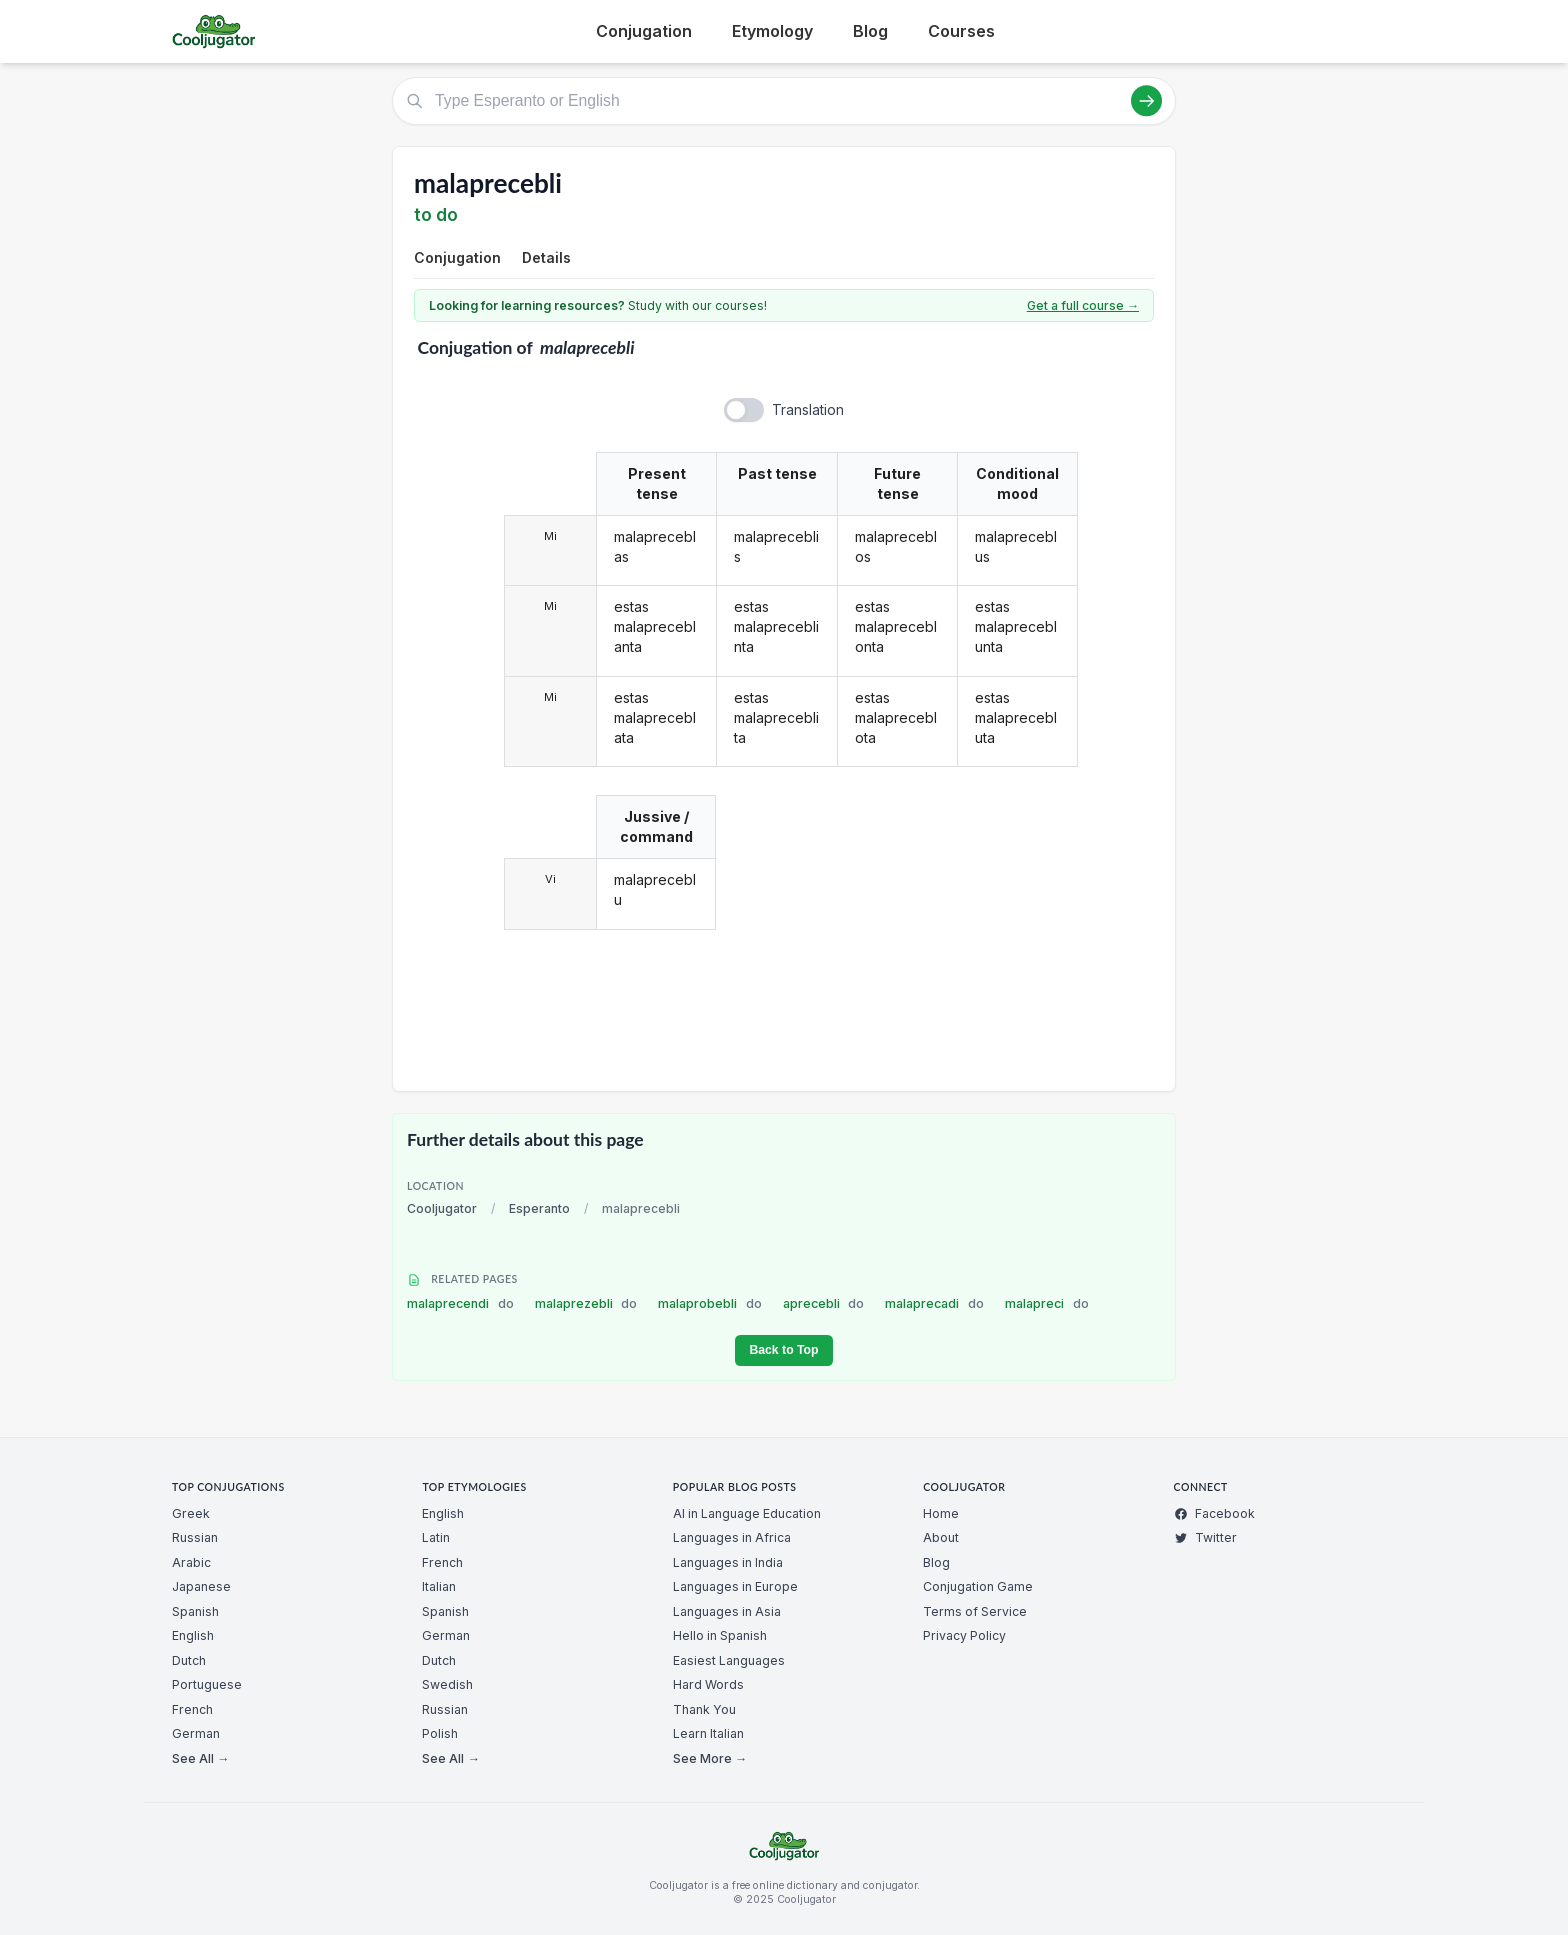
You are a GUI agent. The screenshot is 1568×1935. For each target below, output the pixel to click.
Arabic (191, 1562)
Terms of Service (975, 1611)
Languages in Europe (735, 1586)
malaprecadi (934, 1303)
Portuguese (207, 1684)
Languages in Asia (727, 1611)
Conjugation (644, 31)
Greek (191, 1513)
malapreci (1047, 1303)
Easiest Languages (729, 1660)
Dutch (189, 1660)
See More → (710, 1758)
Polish (440, 1733)
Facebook (1214, 1513)
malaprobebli (710, 1303)
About (941, 1537)
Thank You (704, 1709)
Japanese (201, 1586)
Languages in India (728, 1562)
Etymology (772, 31)
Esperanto (539, 1208)
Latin (436, 1537)
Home (941, 1513)
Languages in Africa (732, 1537)
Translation (808, 409)
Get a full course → (1083, 305)
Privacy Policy (964, 1635)
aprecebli (824, 1303)
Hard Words (708, 1684)
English (193, 1635)
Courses (961, 31)
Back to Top (783, 1350)
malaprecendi (460, 1303)
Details (546, 257)
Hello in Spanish (720, 1635)
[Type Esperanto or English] (784, 101)
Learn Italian (708, 1733)
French (192, 1709)
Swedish (447, 1684)
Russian (195, 1537)
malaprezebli (586, 1303)
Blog (870, 31)
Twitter (1205, 1537)
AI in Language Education (747, 1513)
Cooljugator (442, 1208)
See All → (200, 1758)
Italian (439, 1586)
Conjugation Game (978, 1586)
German (196, 1733)
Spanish (195, 1611)
